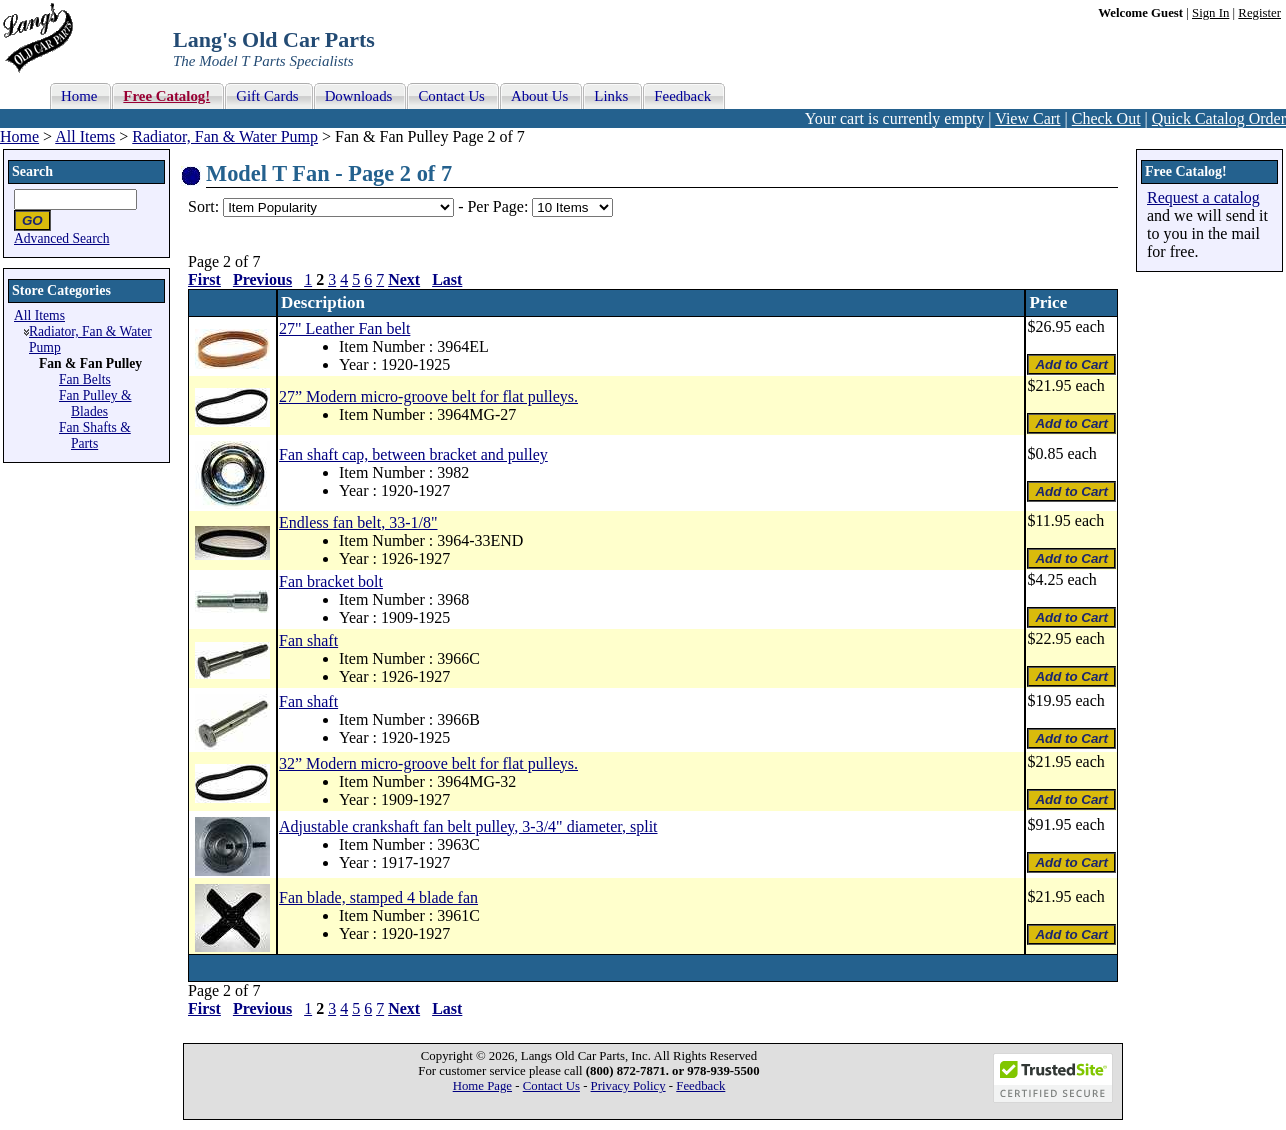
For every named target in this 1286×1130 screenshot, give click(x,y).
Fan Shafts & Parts (95, 435)
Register (1259, 13)
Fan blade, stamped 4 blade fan (378, 897)
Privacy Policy (628, 1086)
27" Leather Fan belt (344, 328)
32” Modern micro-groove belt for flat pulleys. (428, 763)
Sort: (203, 206)
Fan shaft (308, 640)
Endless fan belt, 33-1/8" (358, 522)
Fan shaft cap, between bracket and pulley (413, 454)
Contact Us (551, 1086)
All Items (85, 136)
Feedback (700, 1086)
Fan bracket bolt (331, 581)
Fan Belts (85, 379)
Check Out (1106, 118)
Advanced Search (62, 238)
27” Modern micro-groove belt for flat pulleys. (428, 396)
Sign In (1210, 13)
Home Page (482, 1086)
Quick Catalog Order (1219, 118)
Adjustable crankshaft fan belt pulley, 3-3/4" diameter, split (468, 826)
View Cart (1027, 118)
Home (19, 136)
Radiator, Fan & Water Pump (225, 136)
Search (32, 171)
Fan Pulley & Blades (95, 403)
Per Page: (499, 206)
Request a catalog (1203, 197)
